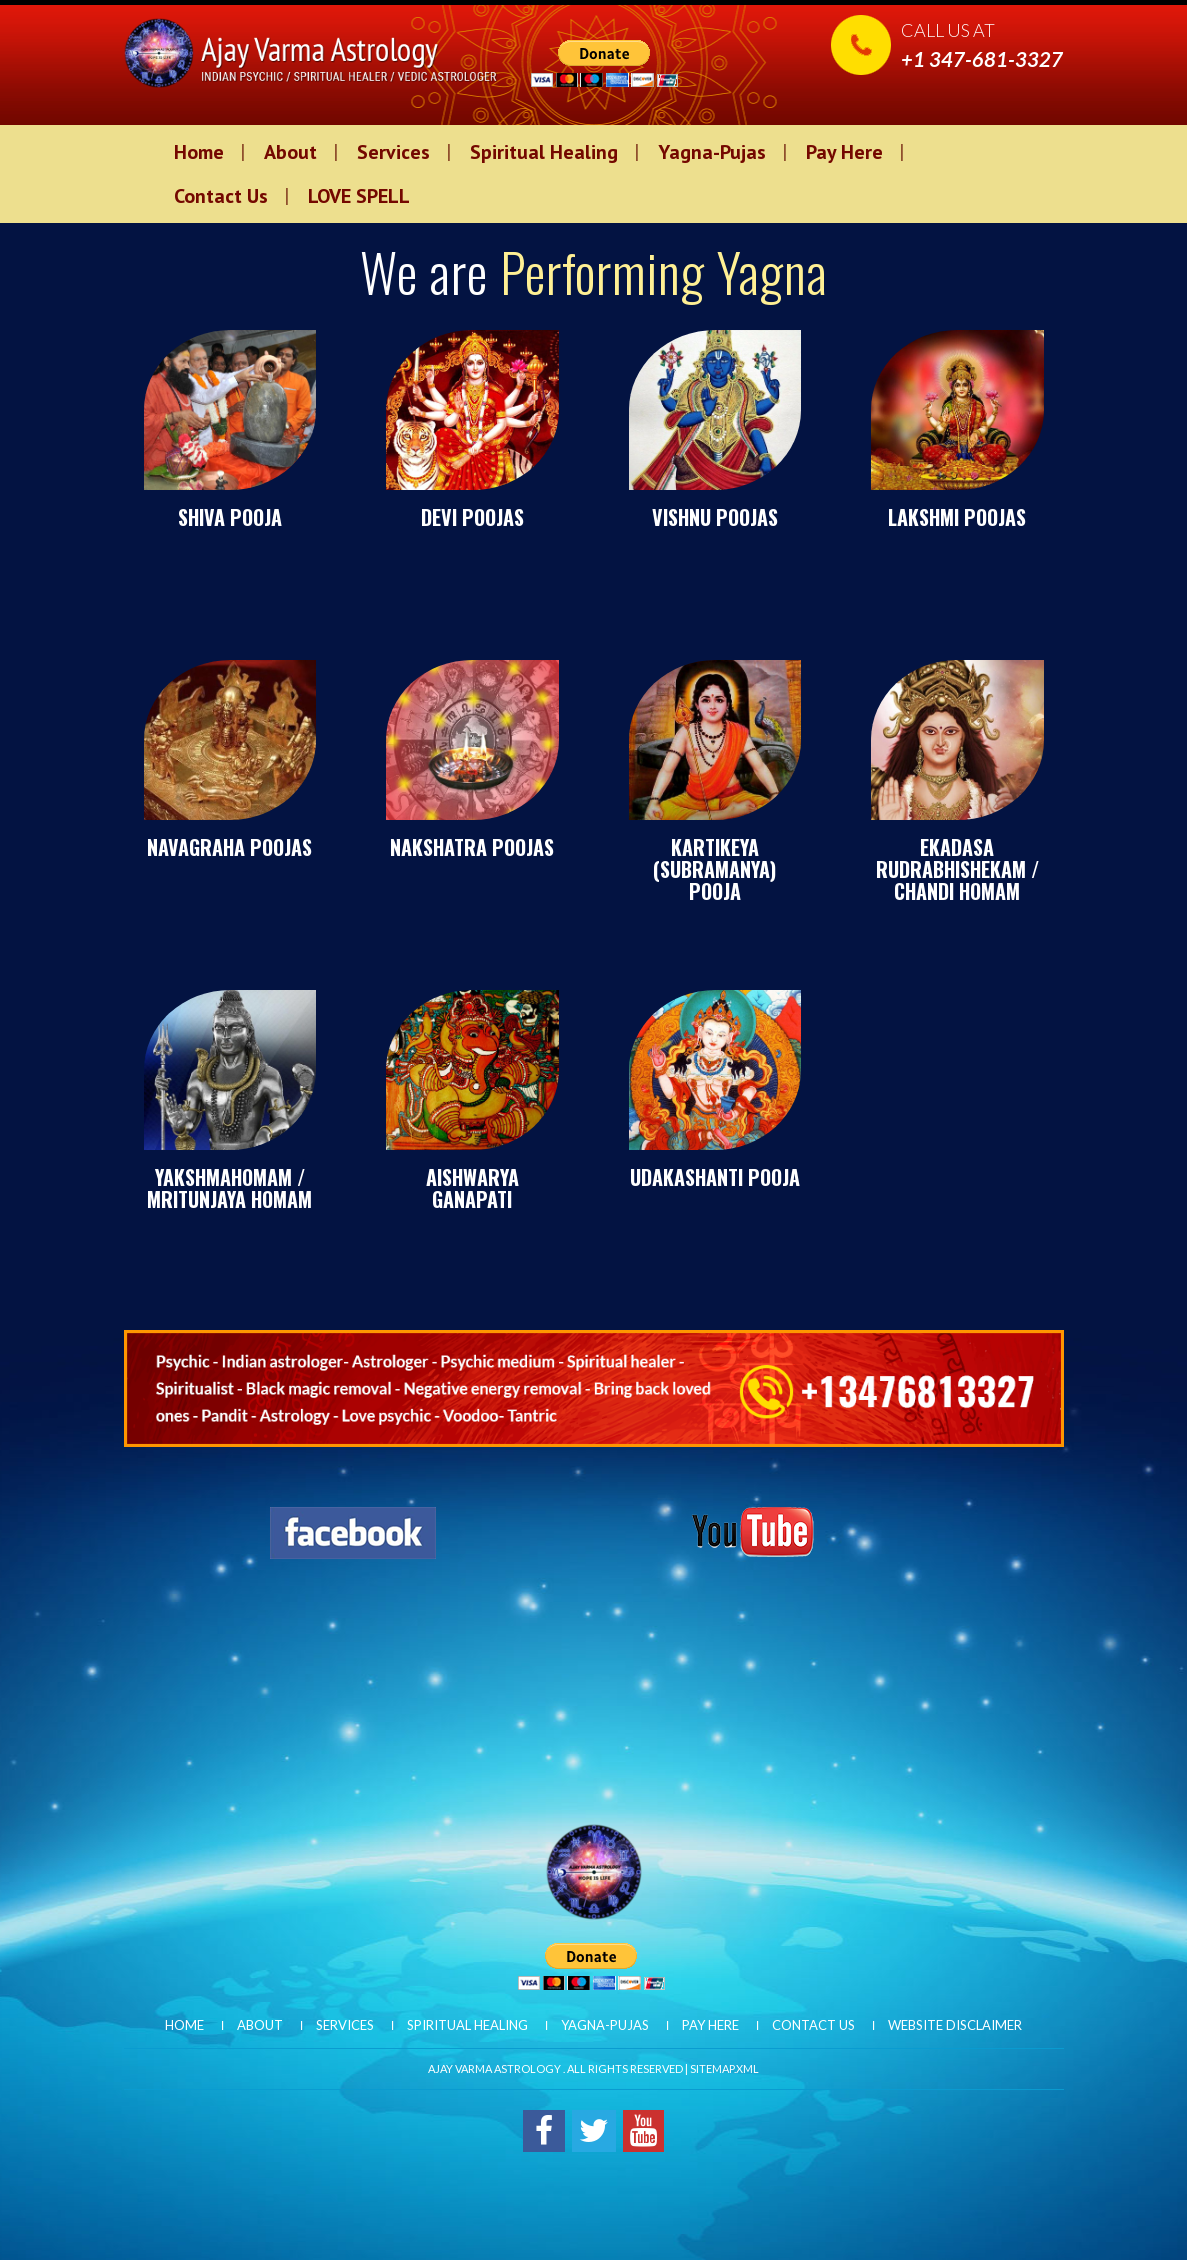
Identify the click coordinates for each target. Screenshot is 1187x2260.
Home (199, 152)
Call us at (982, 45)
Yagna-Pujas (712, 152)
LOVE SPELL (359, 196)
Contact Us (221, 196)
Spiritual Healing (544, 152)
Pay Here (844, 152)
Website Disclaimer (955, 2025)
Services (393, 152)
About (290, 152)
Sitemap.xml (724, 2068)
